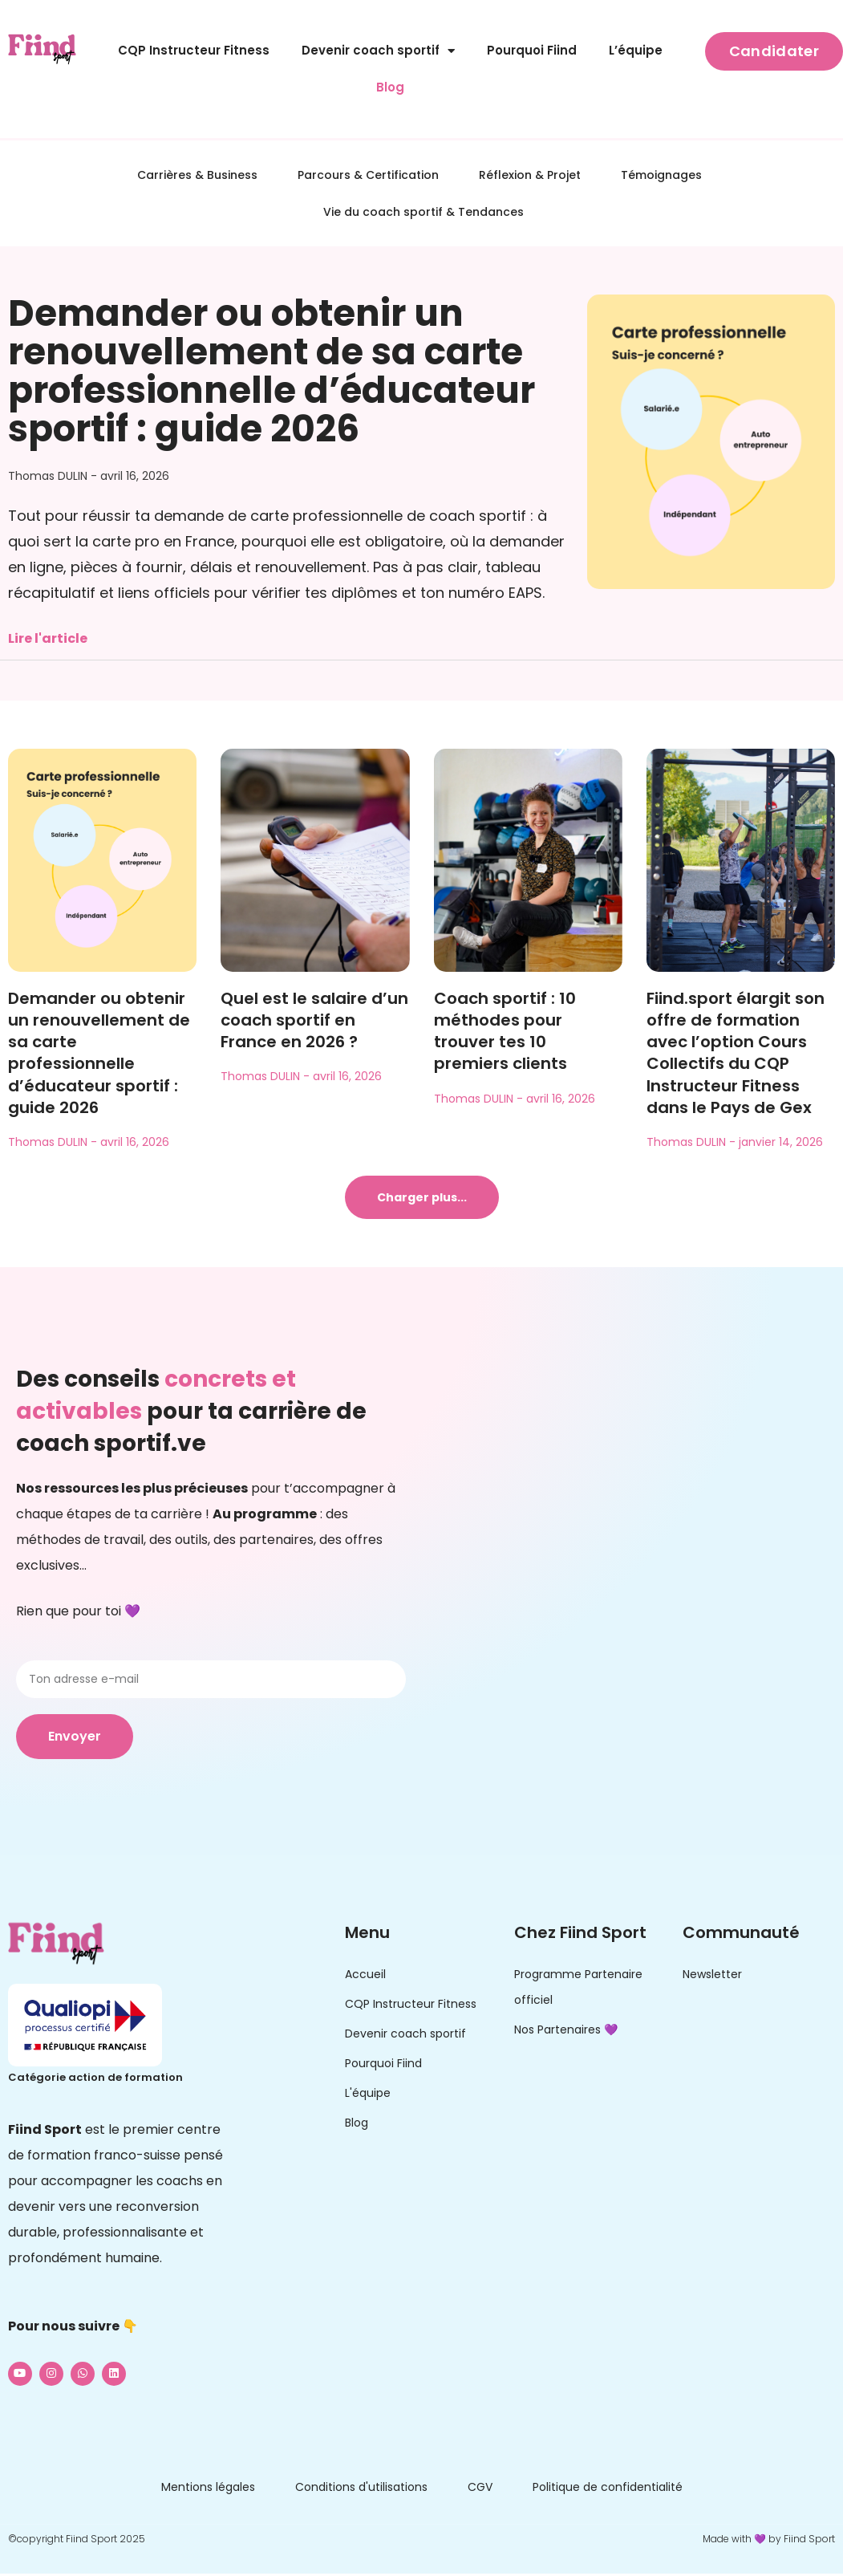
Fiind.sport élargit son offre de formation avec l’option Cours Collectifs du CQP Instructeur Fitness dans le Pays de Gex (735, 1053)
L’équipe (636, 50)
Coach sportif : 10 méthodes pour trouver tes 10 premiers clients (505, 1031)
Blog (390, 87)
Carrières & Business (197, 175)
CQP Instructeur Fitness (194, 50)
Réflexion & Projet (530, 175)
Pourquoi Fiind (532, 50)
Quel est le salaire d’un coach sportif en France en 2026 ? (314, 1020)
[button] (422, 1197)
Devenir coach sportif (378, 51)
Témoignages (661, 175)
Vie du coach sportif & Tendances (423, 212)
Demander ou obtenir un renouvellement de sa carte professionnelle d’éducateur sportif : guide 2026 (271, 371)
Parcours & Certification (368, 175)
